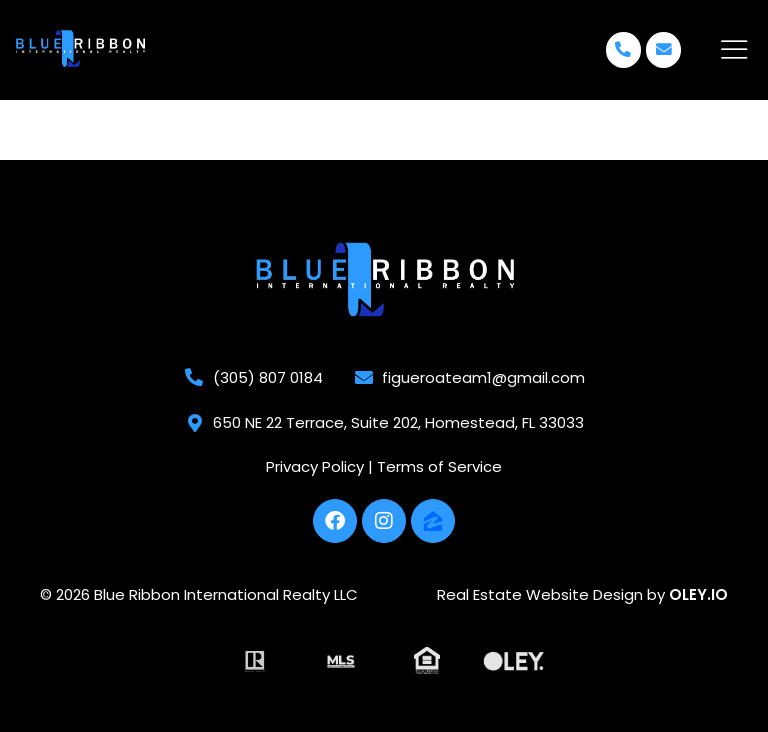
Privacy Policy (315, 465)
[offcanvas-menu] (734, 50)
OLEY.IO (698, 593)
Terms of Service (439, 465)
